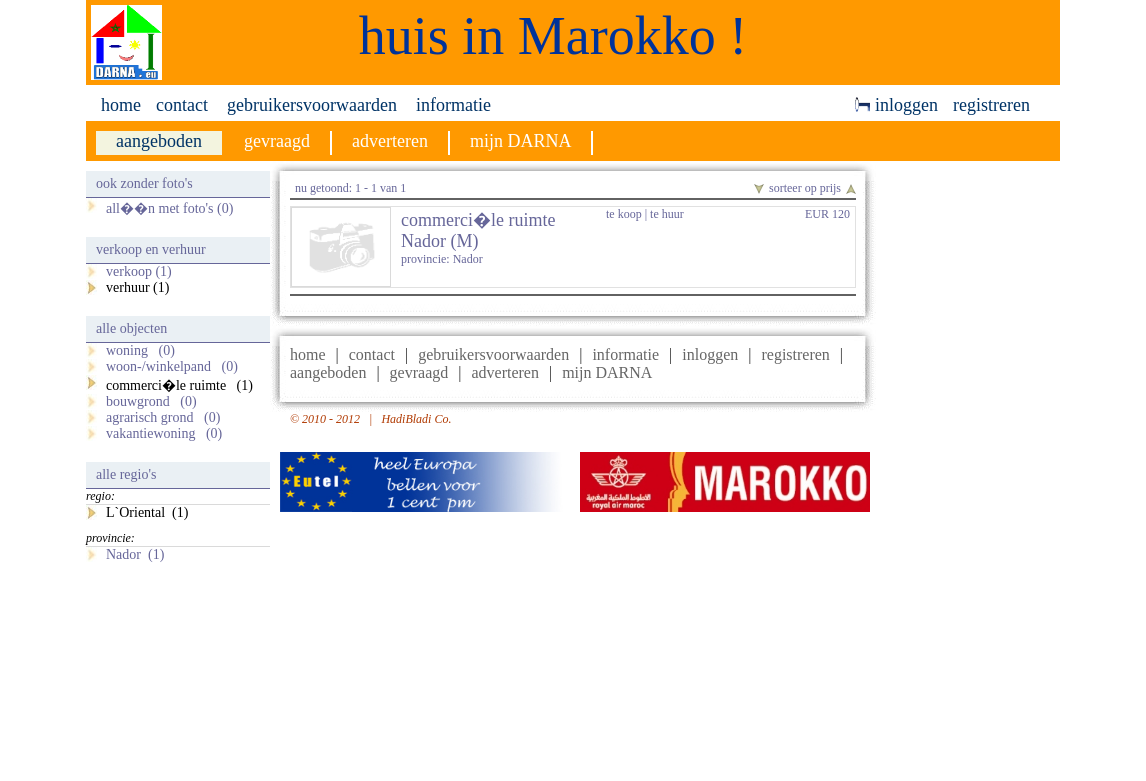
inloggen (896, 105)
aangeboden (328, 372)
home (121, 105)
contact (182, 105)
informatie (453, 105)
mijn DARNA (607, 372)
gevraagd (419, 372)
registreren (991, 105)
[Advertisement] (973, 471)
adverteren (505, 372)
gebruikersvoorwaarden (312, 105)
